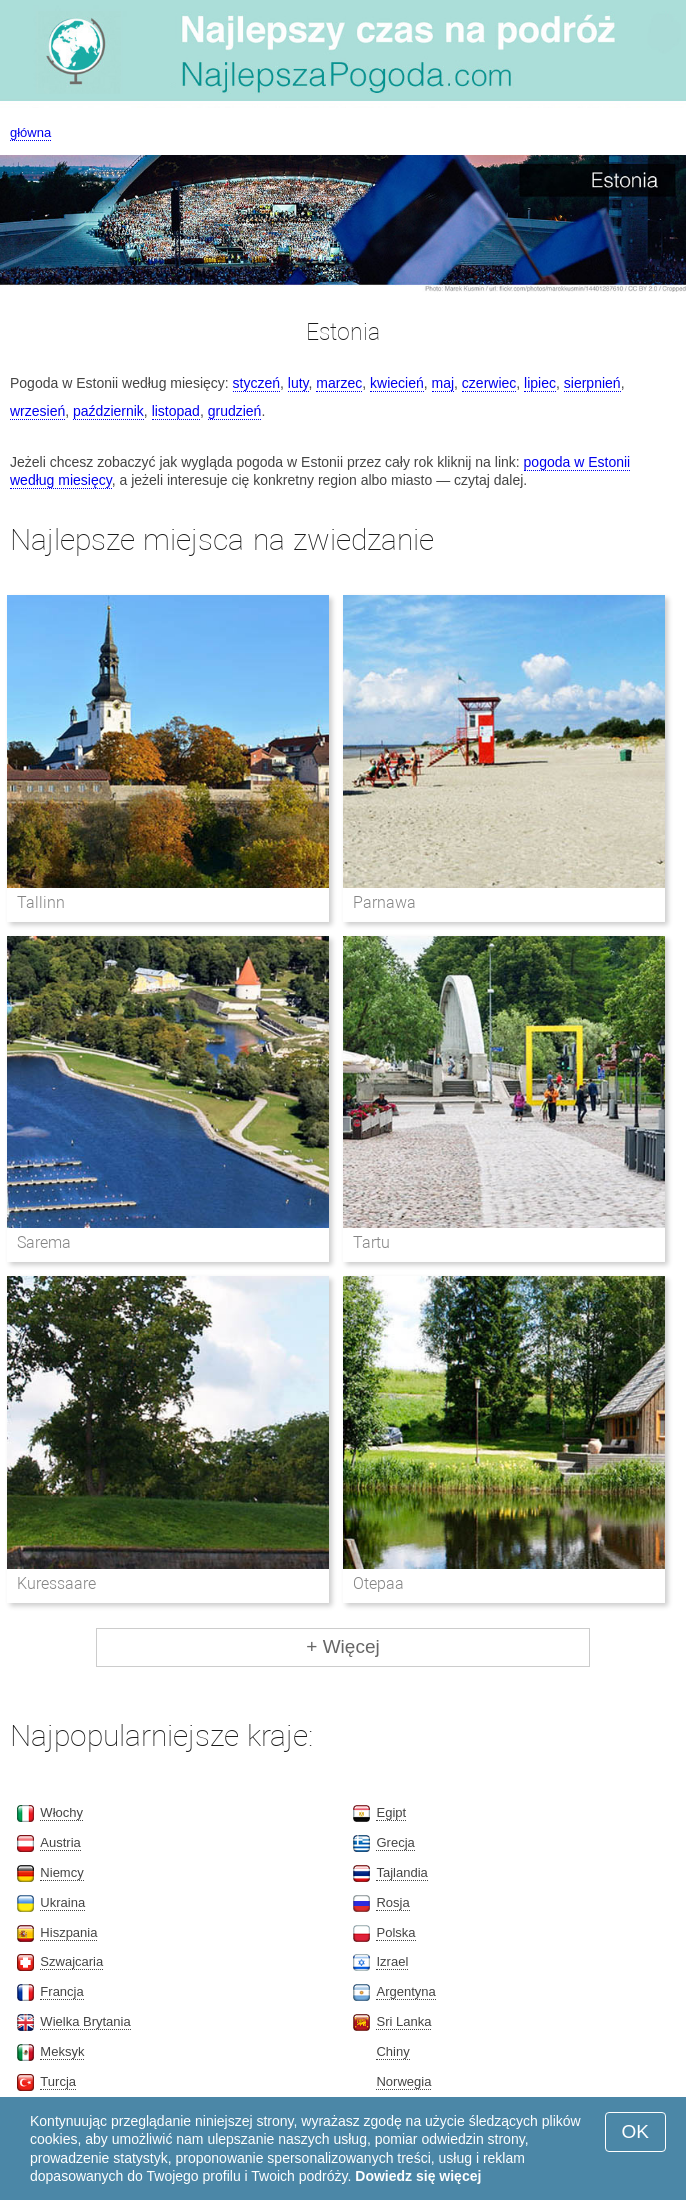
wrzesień (37, 411)
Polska (395, 1932)
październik (108, 411)
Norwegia (403, 2081)
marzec (339, 383)
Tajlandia (401, 1872)
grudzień (235, 411)
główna (30, 132)
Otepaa (378, 1583)
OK (635, 2131)
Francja (61, 1991)
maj (443, 383)
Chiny (392, 2051)
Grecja (395, 1842)
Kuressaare (56, 1583)
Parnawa (384, 902)
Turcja (58, 2081)
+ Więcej (342, 1646)
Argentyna (405, 1991)
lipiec (540, 383)
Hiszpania (68, 1932)
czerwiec (489, 383)
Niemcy (61, 1872)
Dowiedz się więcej (418, 2176)
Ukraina (62, 1902)
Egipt (391, 1812)
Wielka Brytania (85, 2021)
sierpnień (592, 383)
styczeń (256, 383)
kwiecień (397, 383)
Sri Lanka (403, 2021)
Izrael (392, 1961)
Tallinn (41, 902)
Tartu (371, 1242)
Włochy (61, 1812)
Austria (60, 1842)
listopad (176, 411)
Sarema (44, 1242)
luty (298, 383)
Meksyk (62, 2051)
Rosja (392, 1902)
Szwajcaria (71, 1961)
